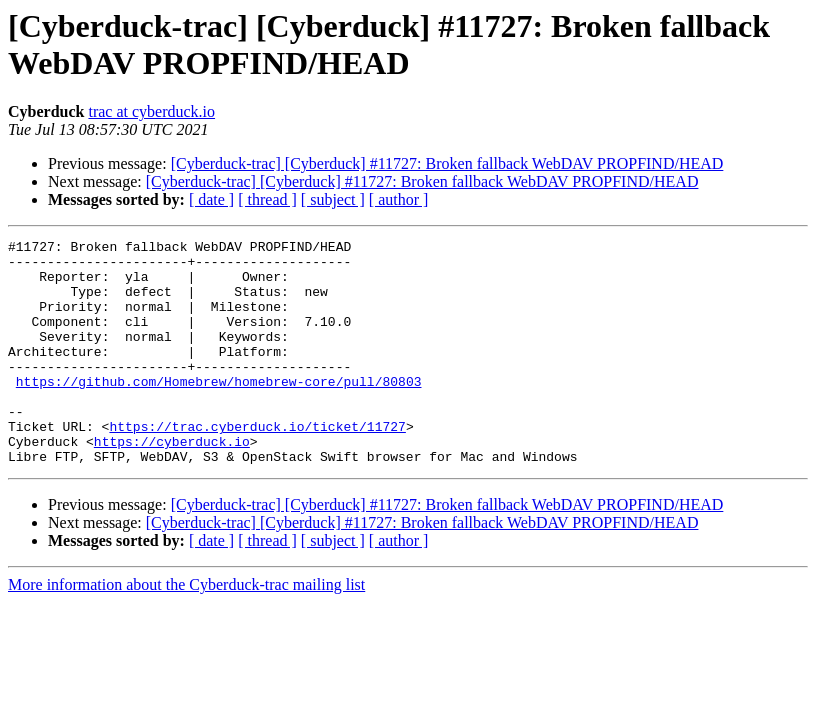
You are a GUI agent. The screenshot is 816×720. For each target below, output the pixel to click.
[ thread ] (267, 199)
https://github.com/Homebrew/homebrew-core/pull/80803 (219, 411)
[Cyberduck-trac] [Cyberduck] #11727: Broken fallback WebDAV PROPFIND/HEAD (447, 163)
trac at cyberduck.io (151, 111)
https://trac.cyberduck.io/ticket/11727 (257, 465)
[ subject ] (333, 199)
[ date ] (211, 199)
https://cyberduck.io (172, 483)
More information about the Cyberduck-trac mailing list (186, 629)
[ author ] (399, 199)
